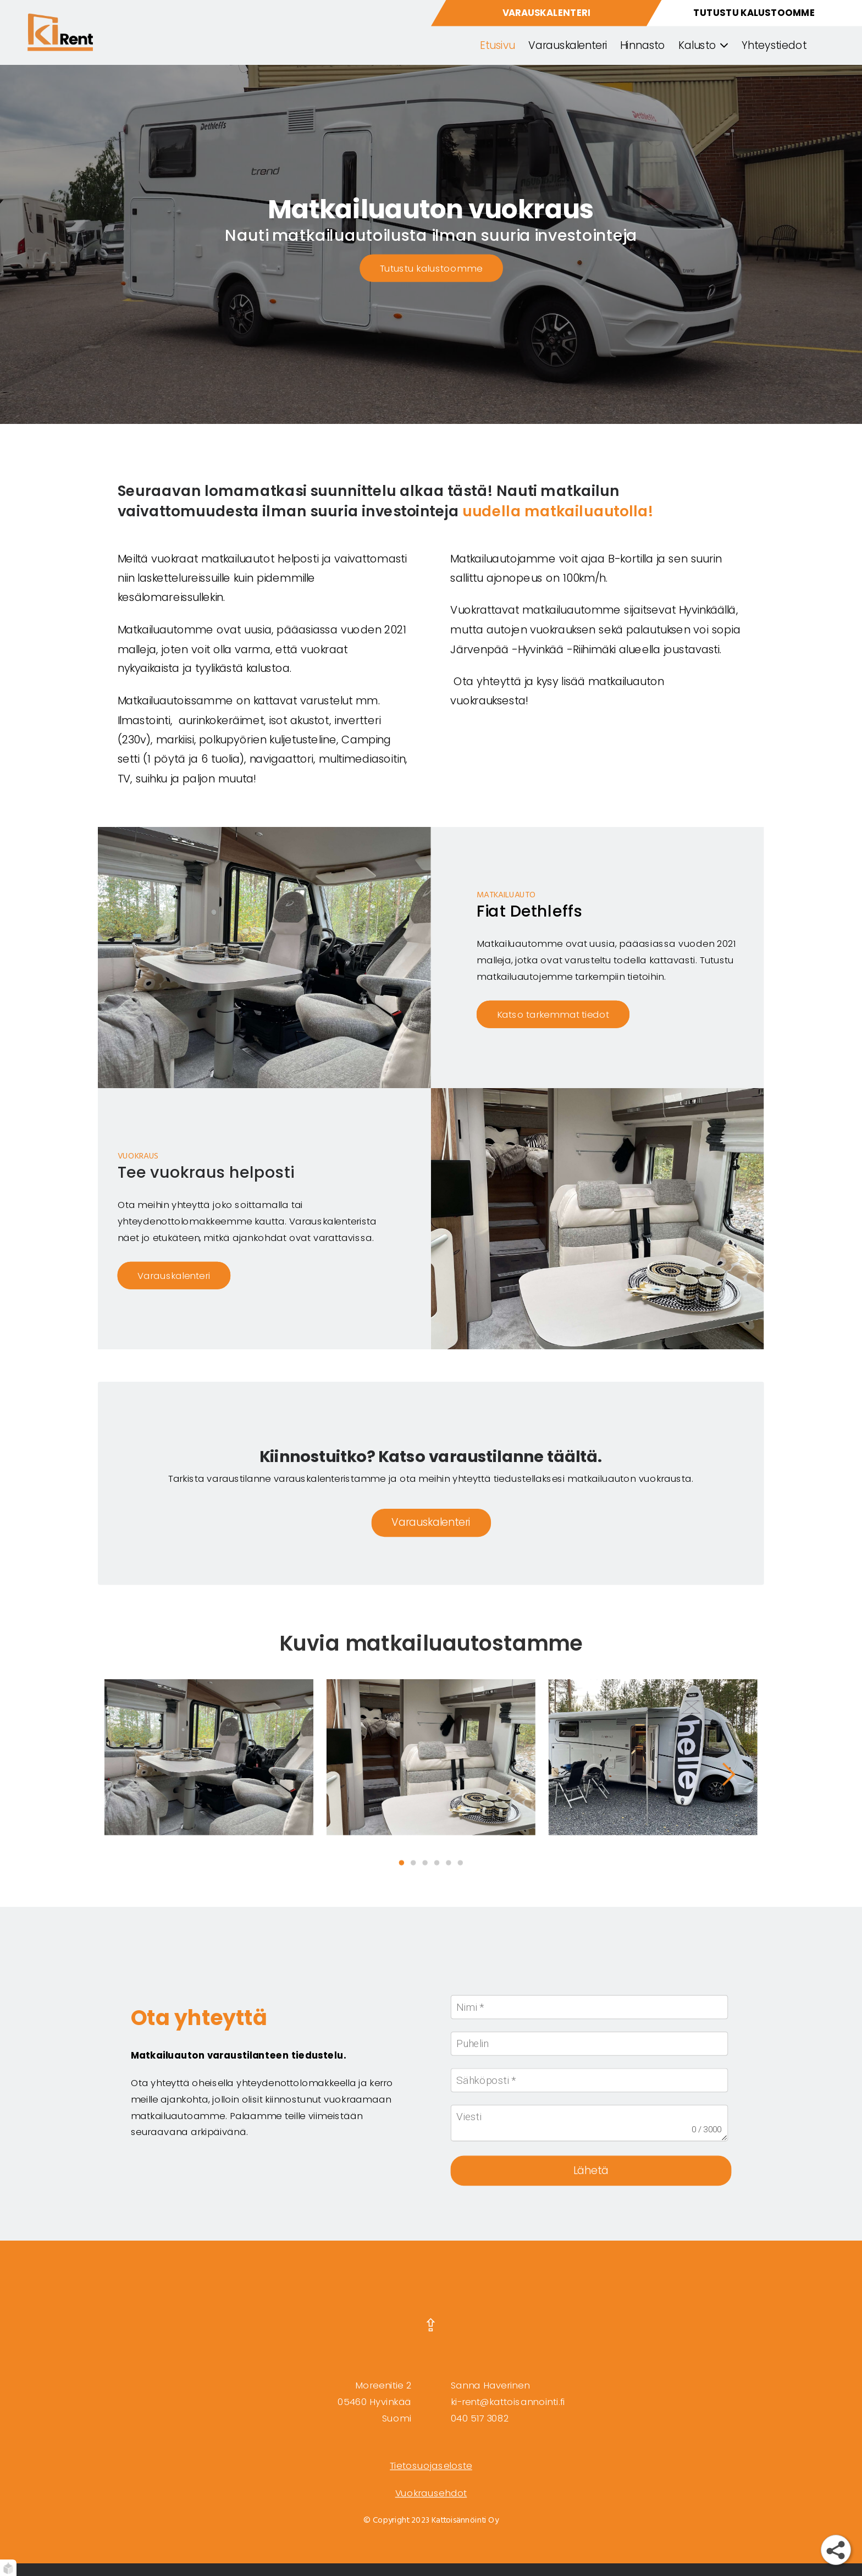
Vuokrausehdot (431, 2493)
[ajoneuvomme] (754, 13)
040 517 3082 (480, 2418)
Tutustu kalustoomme (431, 268)
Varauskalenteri (174, 1275)
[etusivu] (108, 32)
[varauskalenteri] (546, 13)
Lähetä (591, 2170)
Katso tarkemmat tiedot (553, 1014)
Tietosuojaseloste (431, 2465)
